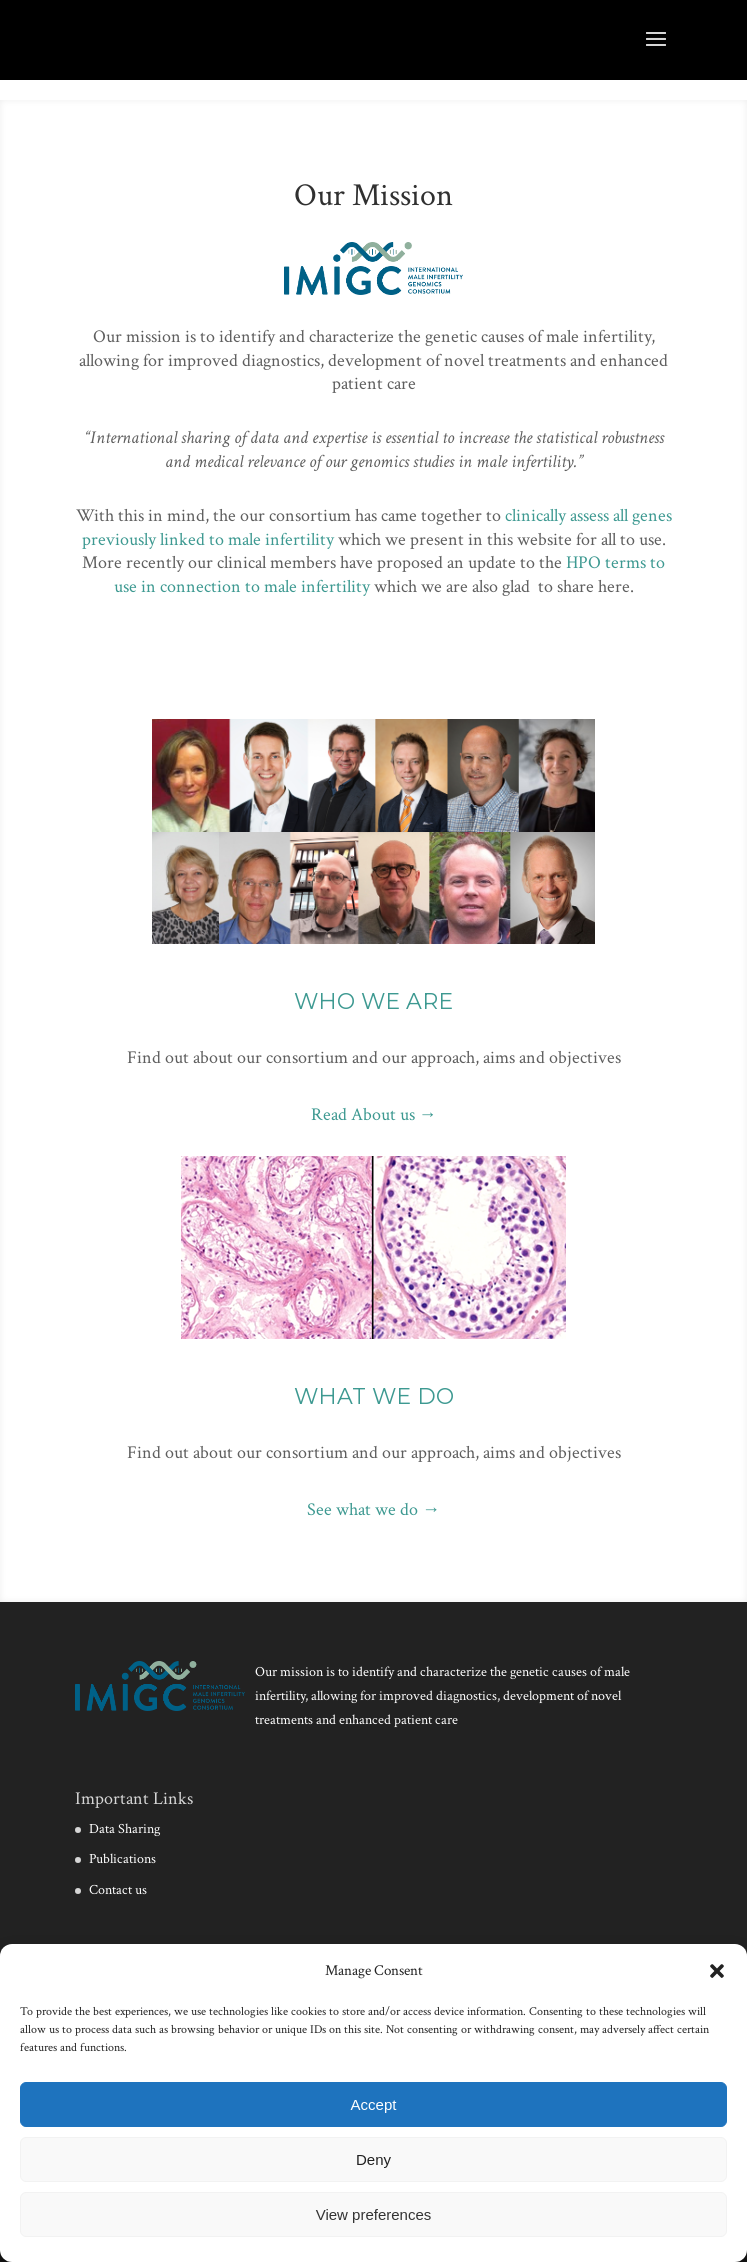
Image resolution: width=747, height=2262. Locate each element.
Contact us (118, 1890)
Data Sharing (124, 1829)
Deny (373, 2159)
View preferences (374, 2214)
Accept (374, 2104)
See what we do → (373, 1509)
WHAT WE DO (374, 1396)
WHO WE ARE (373, 1001)
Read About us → (374, 1114)
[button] (717, 1971)
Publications (122, 1859)
